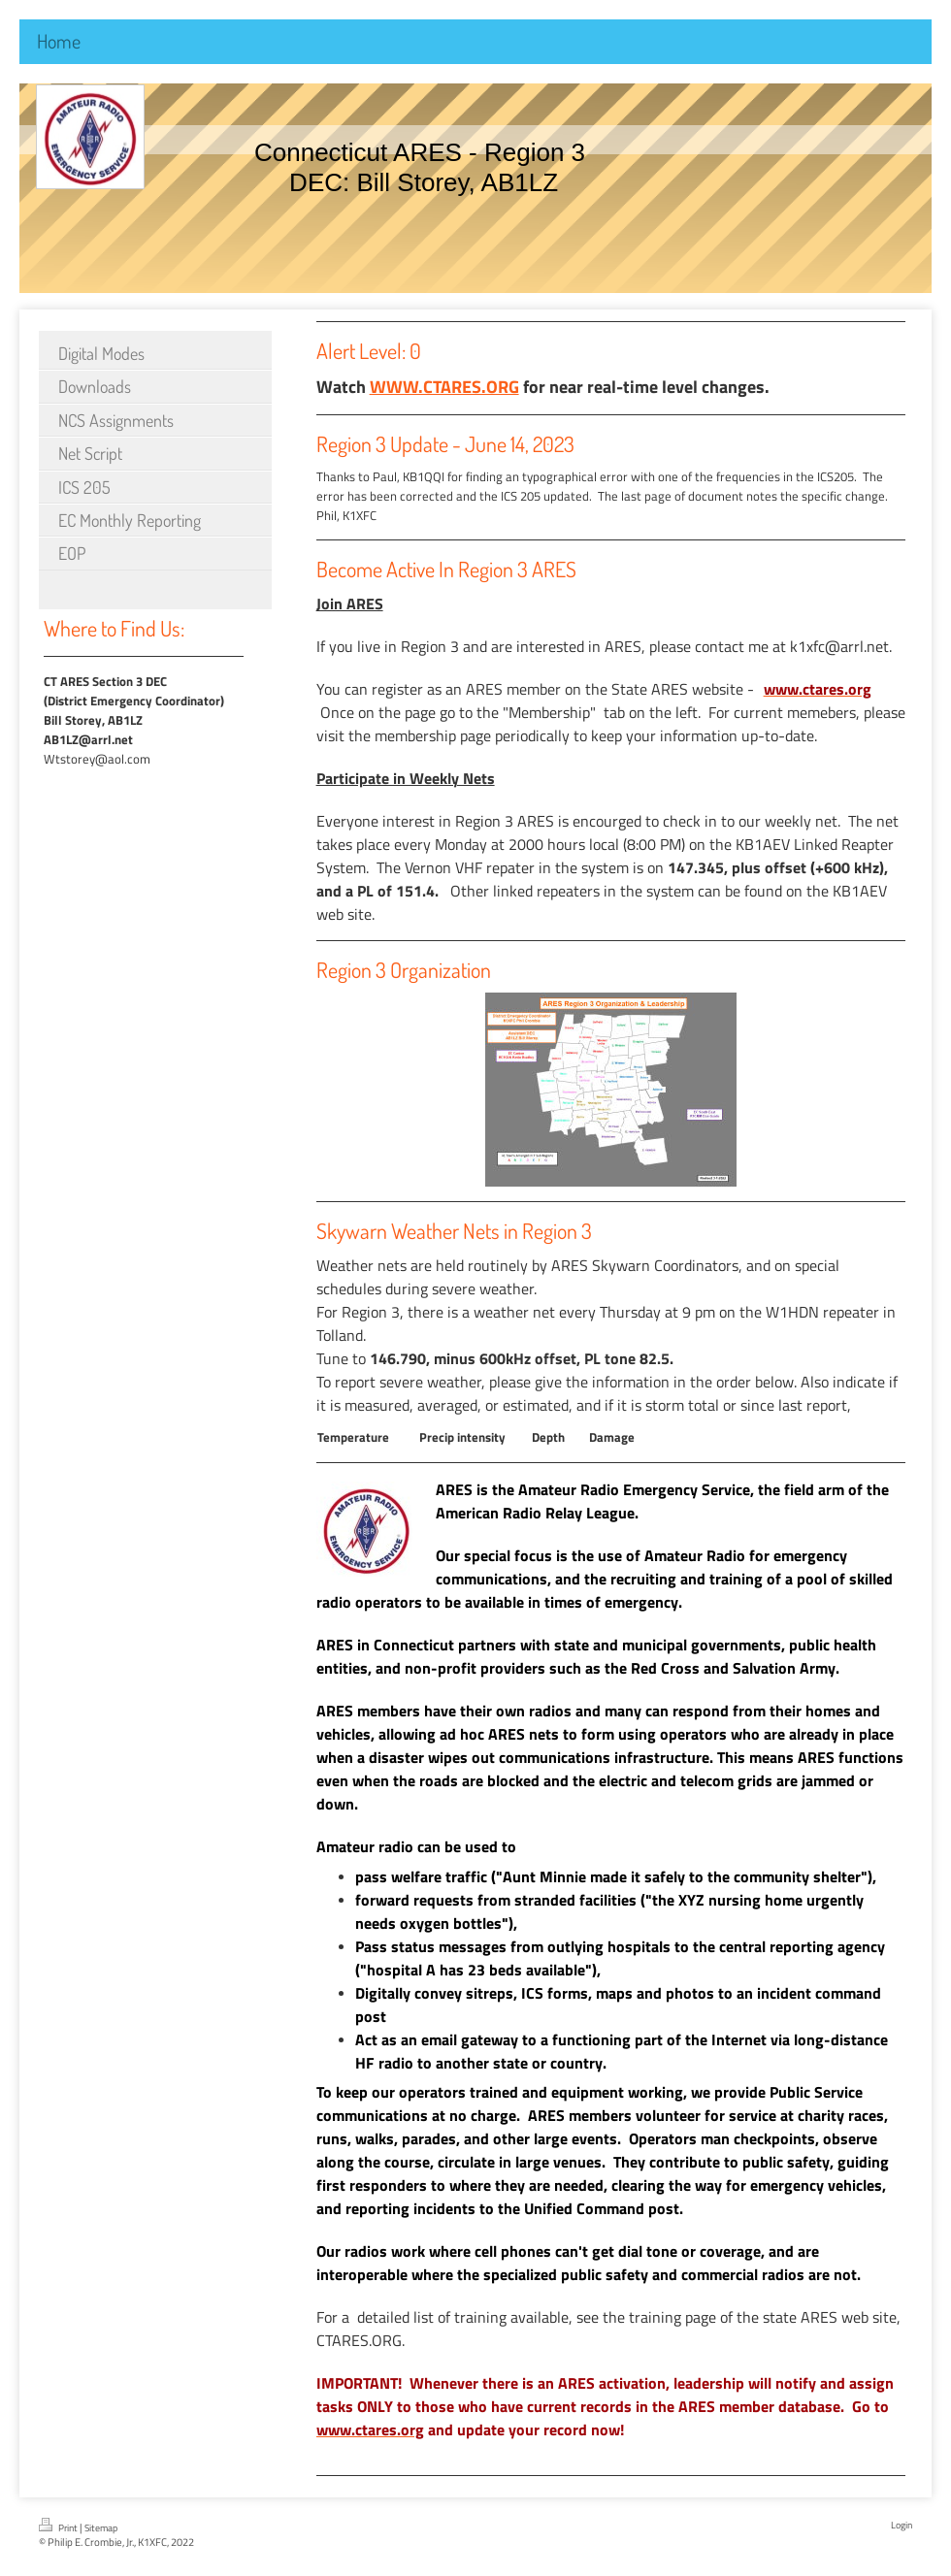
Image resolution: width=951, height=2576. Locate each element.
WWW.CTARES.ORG (444, 387)
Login (901, 2525)
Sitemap (100, 2528)
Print (59, 2526)
